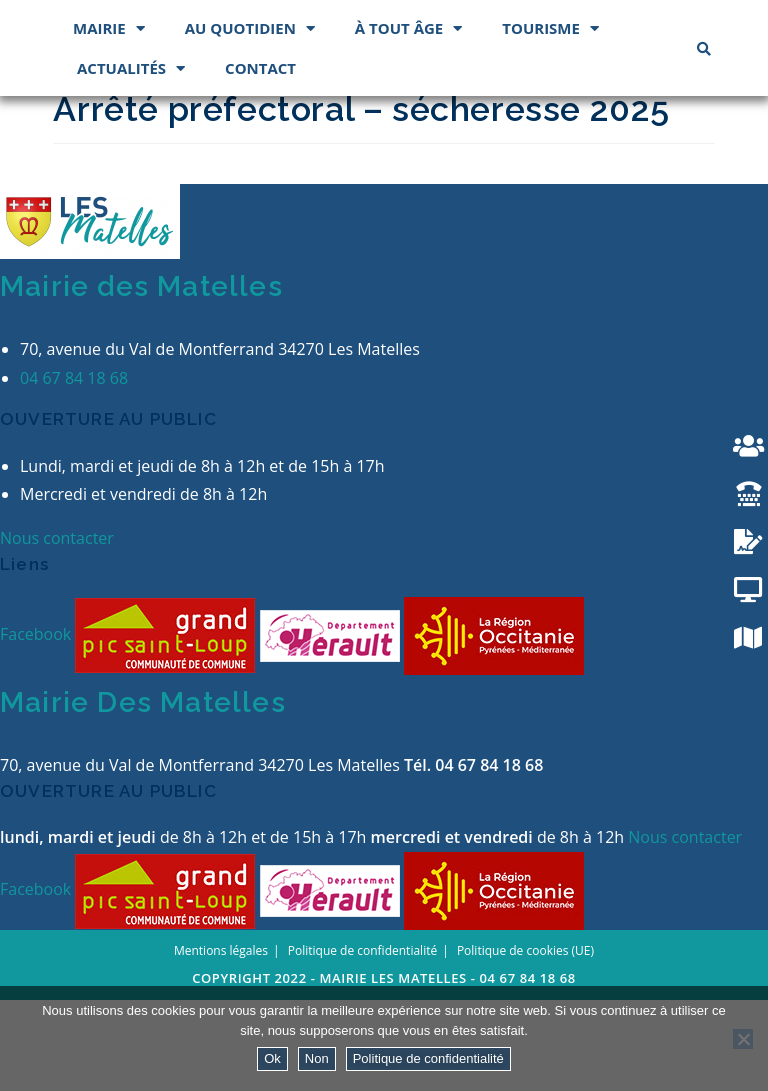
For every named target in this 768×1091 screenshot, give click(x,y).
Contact (260, 158)
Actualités (131, 158)
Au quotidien (250, 118)
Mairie (109, 118)
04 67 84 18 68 (74, 468)
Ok (272, 1058)
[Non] (743, 1039)
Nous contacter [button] (57, 629)
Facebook (37, 724)
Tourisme (550, 118)
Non (317, 1058)
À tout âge (408, 118)
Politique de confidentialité (428, 1058)
